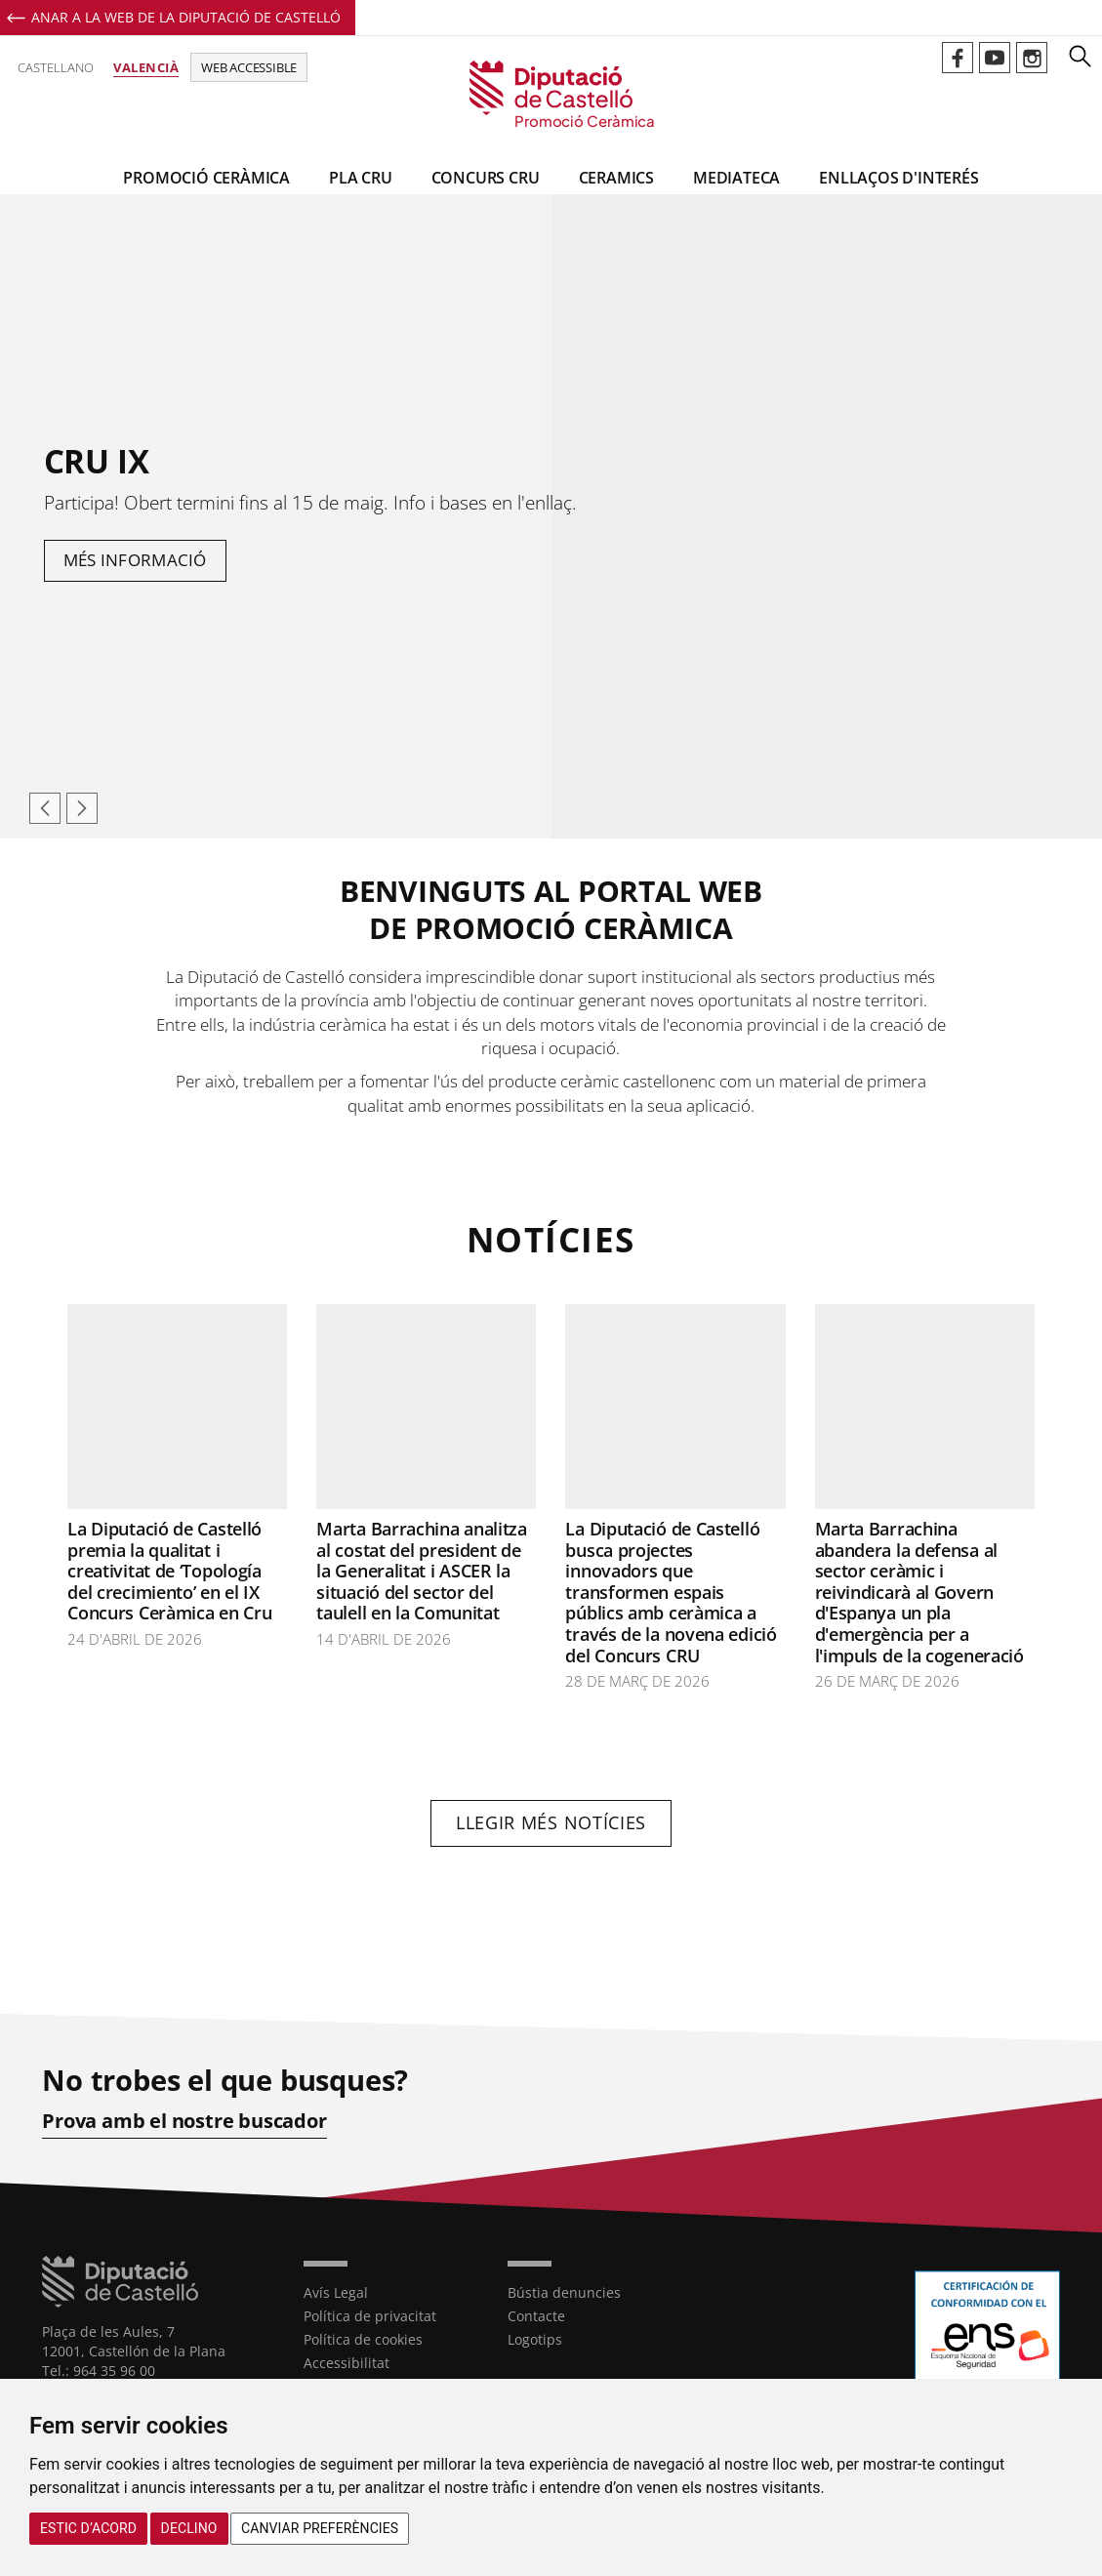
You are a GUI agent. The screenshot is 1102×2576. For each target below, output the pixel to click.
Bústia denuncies (564, 2292)
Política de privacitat (370, 2316)
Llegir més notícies (551, 1822)
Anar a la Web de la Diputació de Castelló (186, 17)
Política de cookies (363, 2339)
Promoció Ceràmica (206, 177)
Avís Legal (336, 2292)
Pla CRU (360, 177)
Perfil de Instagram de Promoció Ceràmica (1031, 57)
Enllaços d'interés (898, 177)
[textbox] (550, 995)
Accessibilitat (346, 2362)
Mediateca (736, 177)
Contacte (536, 2316)
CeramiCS (616, 177)
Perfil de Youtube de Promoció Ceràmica (994, 57)
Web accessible (249, 67)
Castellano (56, 67)
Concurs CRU (485, 177)
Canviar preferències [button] (319, 2528)
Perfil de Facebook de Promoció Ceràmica (957, 57)
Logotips (535, 2339)
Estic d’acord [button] (88, 2528)
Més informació (135, 560)
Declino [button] (189, 2528)
